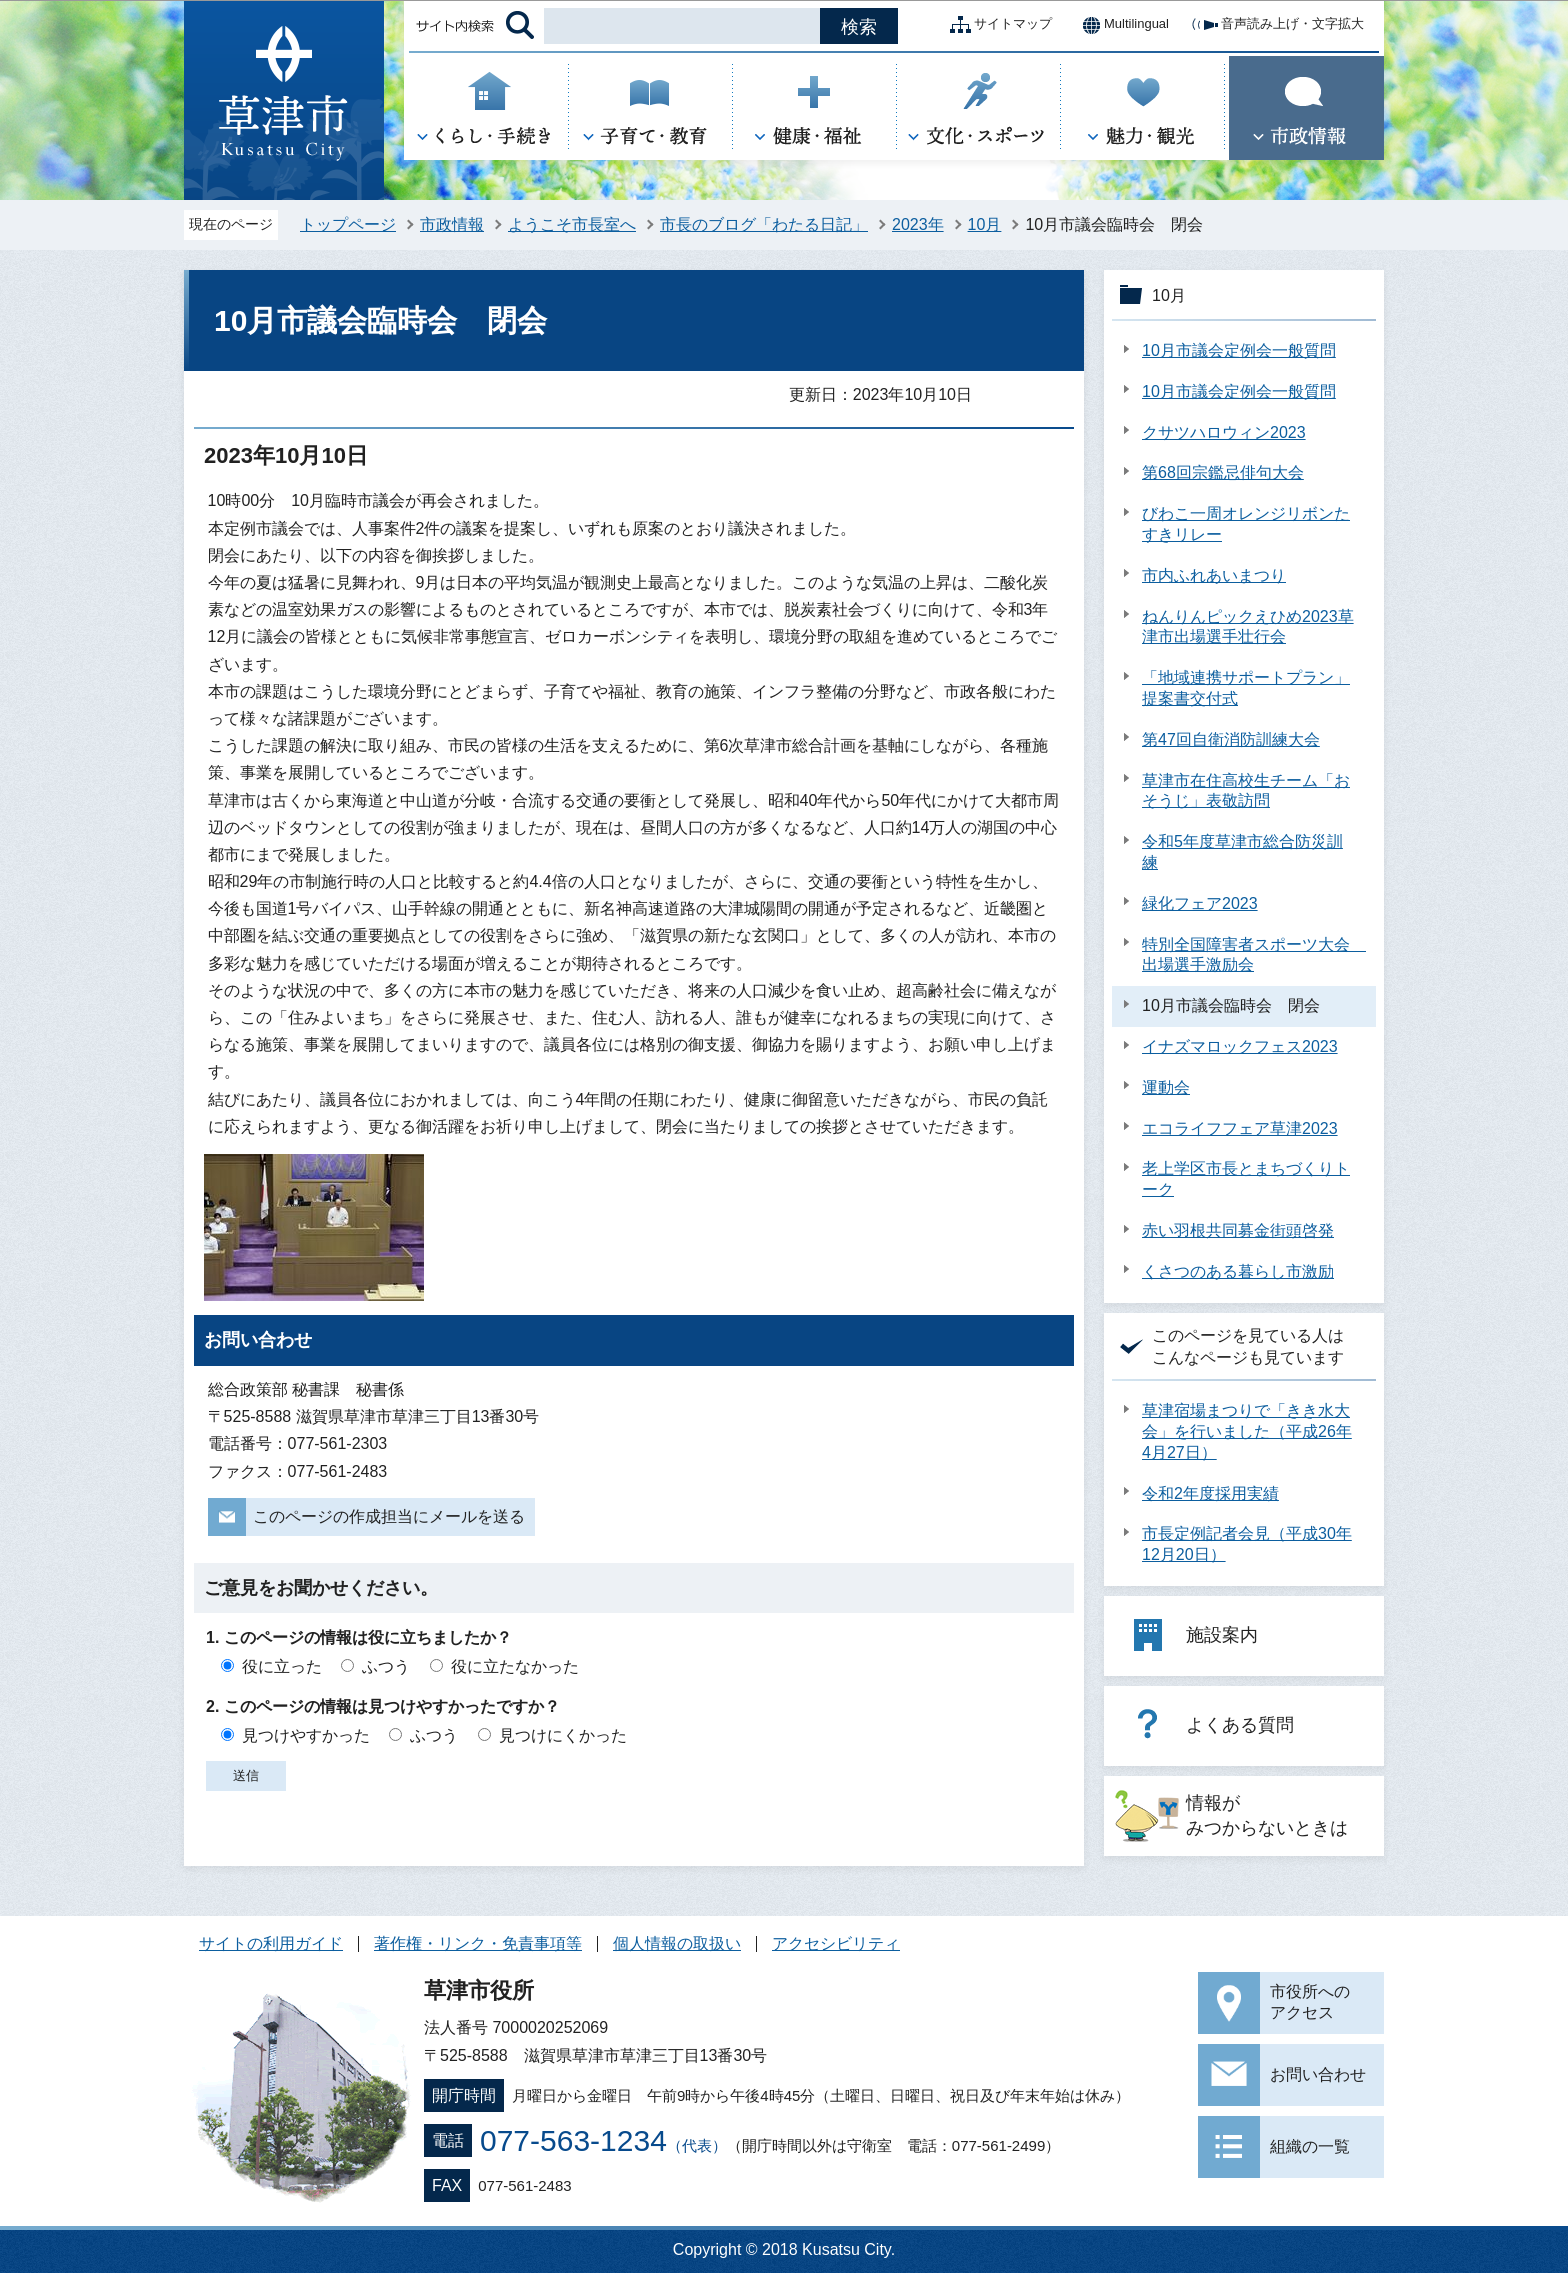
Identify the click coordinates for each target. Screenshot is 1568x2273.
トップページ (348, 224)
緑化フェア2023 (1200, 903)
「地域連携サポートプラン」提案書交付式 (1246, 688)
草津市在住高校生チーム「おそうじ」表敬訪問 (1246, 791)
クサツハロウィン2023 (1224, 432)
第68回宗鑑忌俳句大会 (1223, 472)
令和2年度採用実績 (1210, 1493)
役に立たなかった (515, 1666)
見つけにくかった (563, 1735)
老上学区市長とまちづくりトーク (1246, 1179)
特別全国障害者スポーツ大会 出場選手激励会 (1254, 955)
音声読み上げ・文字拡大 (1276, 25)
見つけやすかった (306, 1735)
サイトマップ (997, 25)
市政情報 (452, 224)
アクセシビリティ (836, 1943)
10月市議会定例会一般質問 (1239, 350)
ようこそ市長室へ (572, 224)
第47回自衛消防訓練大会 (1231, 739)
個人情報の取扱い (677, 1943)
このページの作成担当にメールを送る (389, 1516)
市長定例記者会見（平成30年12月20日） (1247, 1544)
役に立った (282, 1666)
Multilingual (1120, 25)
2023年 (918, 224)
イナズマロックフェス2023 (1240, 1046)
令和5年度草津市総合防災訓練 (1242, 852)
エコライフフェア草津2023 (1240, 1128)
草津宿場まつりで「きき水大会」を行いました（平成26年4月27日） (1247, 1431)
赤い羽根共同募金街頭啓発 (1238, 1230)
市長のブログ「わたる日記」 (764, 224)
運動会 (1166, 1087)
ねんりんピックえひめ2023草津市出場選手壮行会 (1248, 627)
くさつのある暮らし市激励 (1238, 1271)
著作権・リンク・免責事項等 (478, 1943)
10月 (985, 224)
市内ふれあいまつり (1214, 575)
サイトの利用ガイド (271, 1943)
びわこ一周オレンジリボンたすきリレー (1246, 524)
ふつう (386, 1666)
